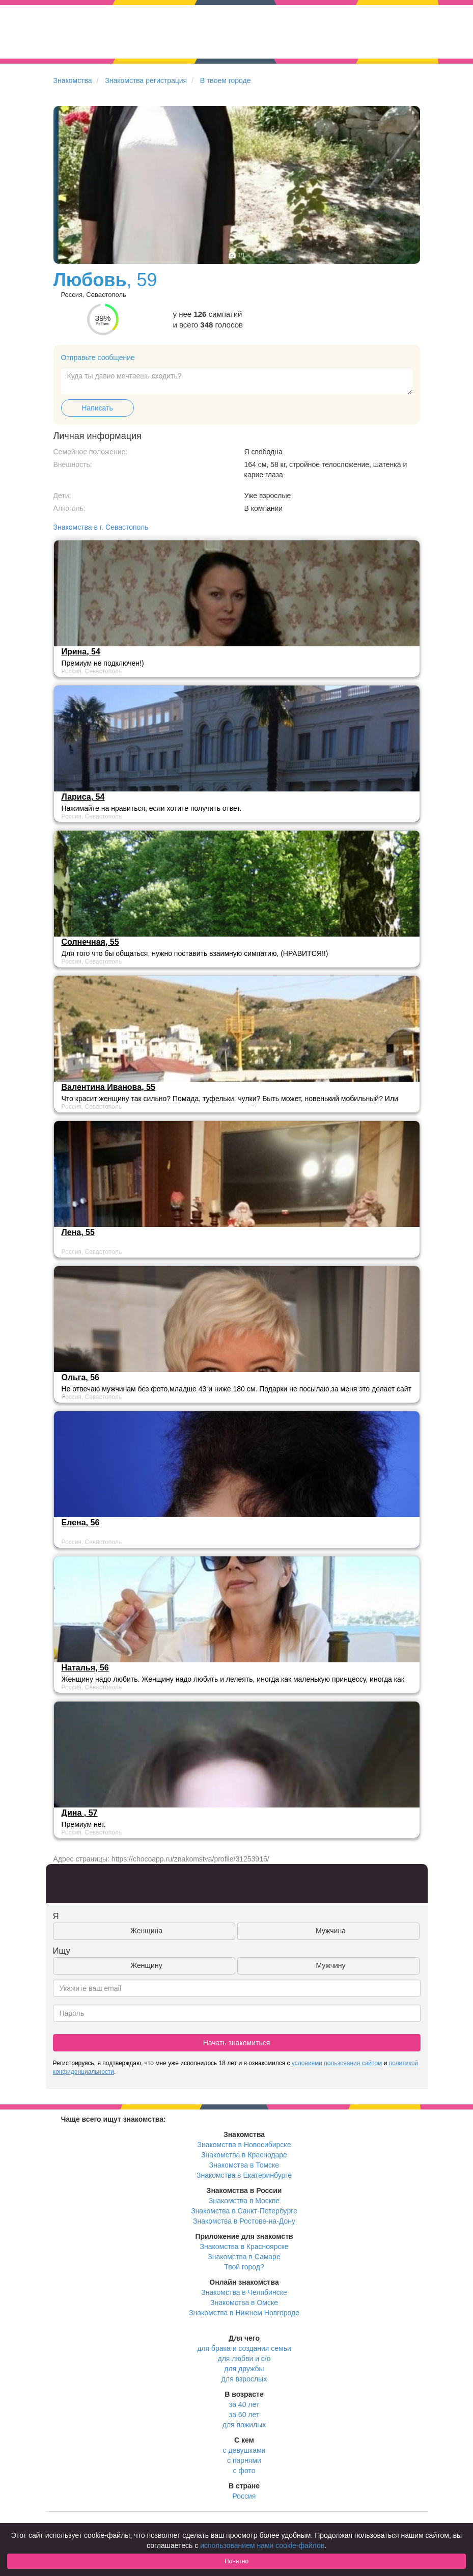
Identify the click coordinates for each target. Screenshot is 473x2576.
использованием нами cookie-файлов (262, 2545)
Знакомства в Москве (244, 2201)
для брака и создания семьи (244, 2348)
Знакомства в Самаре (244, 2257)
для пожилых (244, 2425)
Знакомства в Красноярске (244, 2246)
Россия (244, 2496)
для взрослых (244, 2379)
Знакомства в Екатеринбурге (244, 2175)
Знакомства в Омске (244, 2302)
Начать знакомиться (236, 2043)
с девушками (244, 2450)
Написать (97, 408)
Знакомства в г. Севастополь (101, 527)
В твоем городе (225, 80)
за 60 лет (244, 2414)
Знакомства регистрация (146, 80)
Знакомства (72, 80)
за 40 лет (244, 2404)
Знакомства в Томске (244, 2165)
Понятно (236, 2561)
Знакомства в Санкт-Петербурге (244, 2211)
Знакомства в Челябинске (244, 2292)
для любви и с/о (243, 2358)
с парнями (244, 2460)
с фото (244, 2471)
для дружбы (244, 2369)
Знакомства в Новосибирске (244, 2145)
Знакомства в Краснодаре (244, 2155)
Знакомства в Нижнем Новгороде (244, 2313)
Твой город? (244, 2267)
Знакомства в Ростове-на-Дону (244, 2221)
